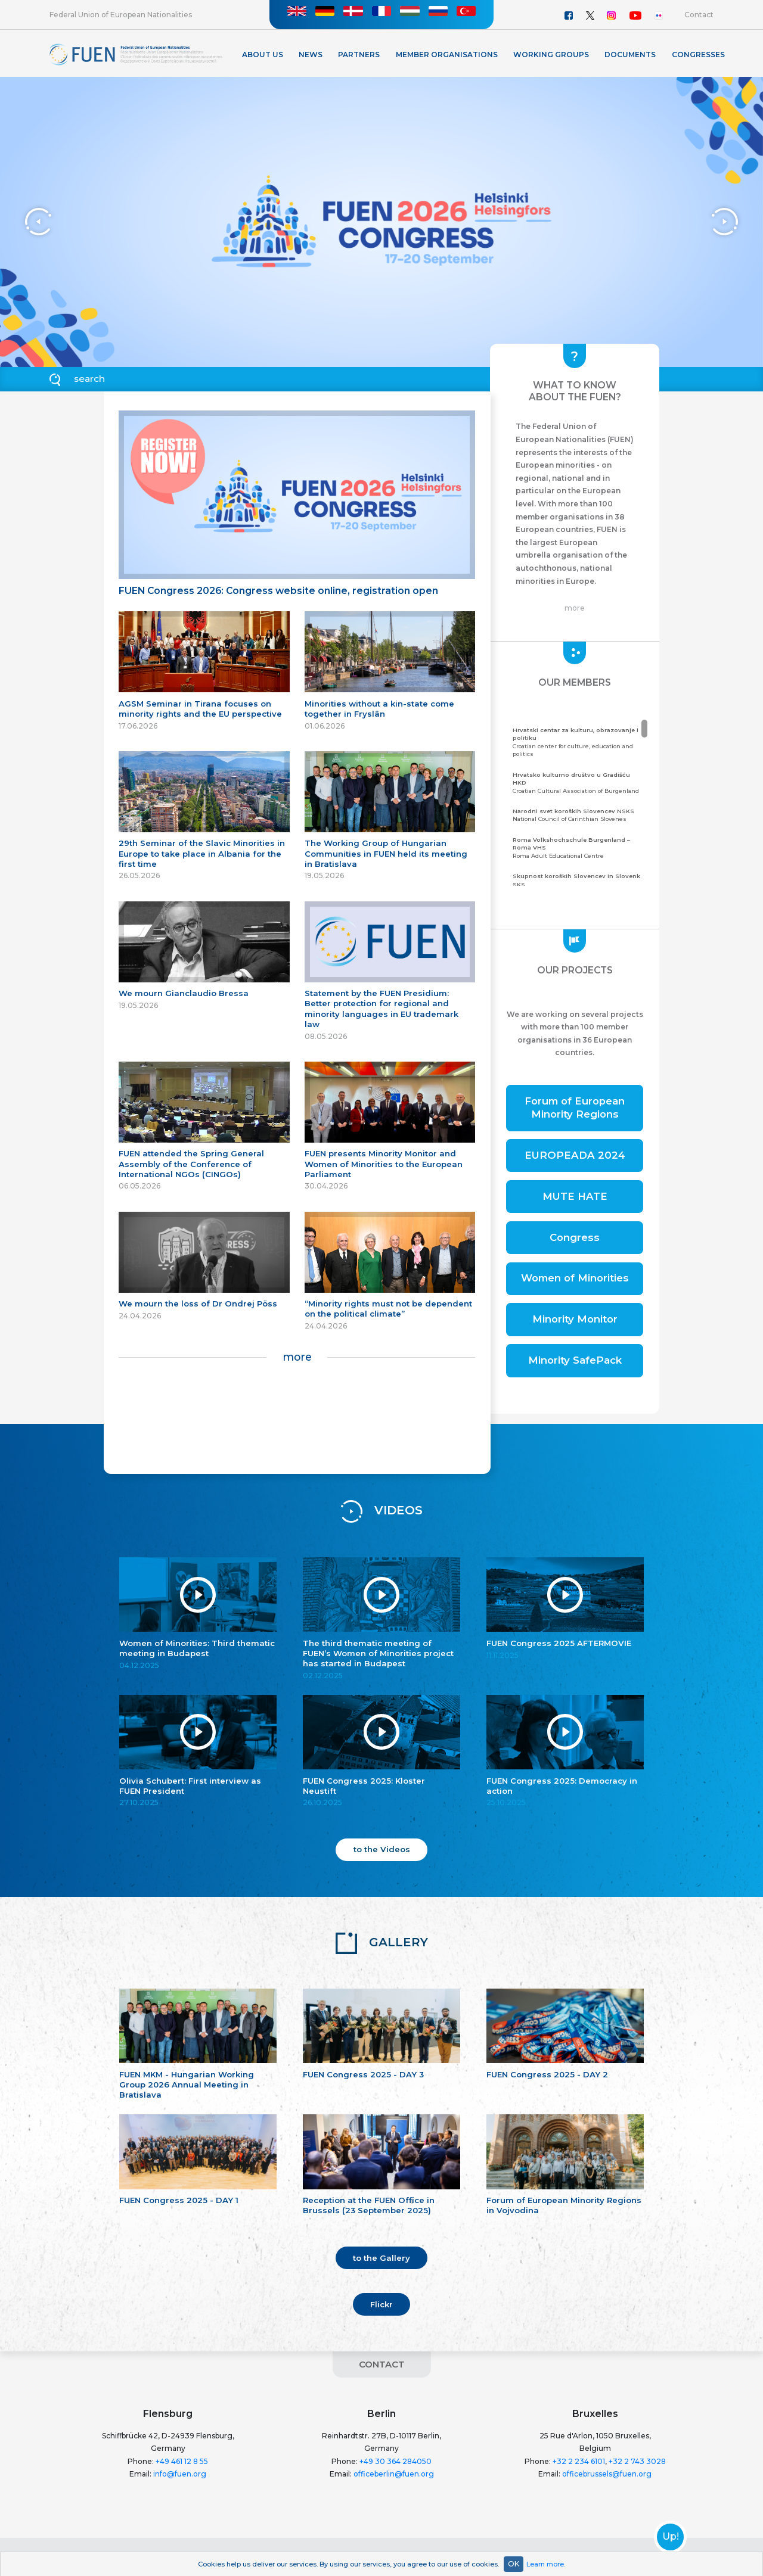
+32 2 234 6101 (579, 2461)
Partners (359, 54)
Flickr (381, 2304)
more (297, 1357)
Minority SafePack (575, 1360)
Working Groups (551, 54)
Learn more (545, 2564)
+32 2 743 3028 (637, 2461)
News (310, 54)
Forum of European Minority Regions (575, 1107)
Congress (575, 1237)
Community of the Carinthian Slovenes (579, 883)
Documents (630, 54)
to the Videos (381, 1849)
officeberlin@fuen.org (393, 2473)
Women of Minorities (575, 1278)
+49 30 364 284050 (395, 2461)
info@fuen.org (179, 2473)
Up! (670, 2536)
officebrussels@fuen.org (607, 2473)
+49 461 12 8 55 (182, 2461)
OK (513, 2563)
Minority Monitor (575, 1319)
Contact (699, 14)
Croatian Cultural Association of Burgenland (579, 782)
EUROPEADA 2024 (575, 1155)
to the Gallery (381, 2258)
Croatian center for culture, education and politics (579, 741)
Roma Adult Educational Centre (579, 847)
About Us (262, 54)
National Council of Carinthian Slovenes (579, 814)
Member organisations (447, 54)
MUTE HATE (574, 1196)
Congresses (698, 54)
